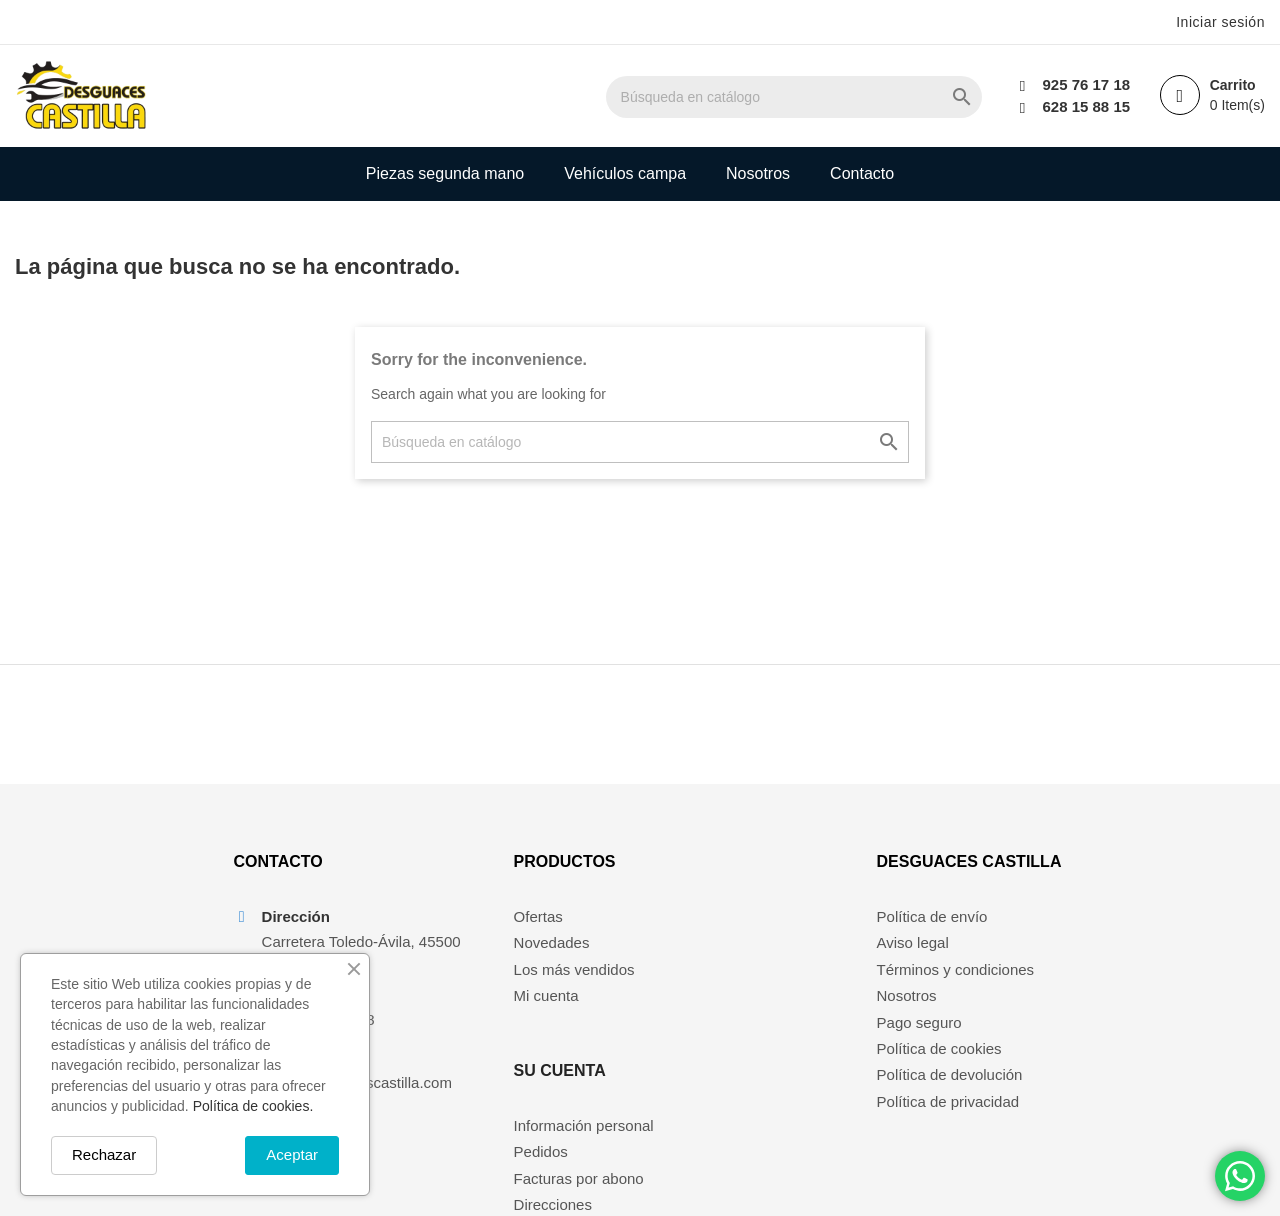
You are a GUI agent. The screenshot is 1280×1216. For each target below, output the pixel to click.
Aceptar (292, 1154)
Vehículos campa (625, 173)
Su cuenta (761, 863)
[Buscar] (797, 97)
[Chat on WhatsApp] (1240, 1176)
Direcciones (754, 997)
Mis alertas (751, 1023)
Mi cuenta (541, 997)
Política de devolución (950, 1076)
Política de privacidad (948, 1102)
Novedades (547, 944)
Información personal (785, 917)
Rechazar (104, 1154)
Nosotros (758, 173)
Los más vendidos (569, 970)
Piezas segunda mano (445, 173)
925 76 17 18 (1086, 84)
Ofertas (533, 917)
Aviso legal (913, 944)
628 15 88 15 (1086, 106)
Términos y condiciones (956, 970)
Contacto (862, 173)
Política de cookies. (253, 1106)
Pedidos (742, 944)
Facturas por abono (780, 970)
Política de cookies (939, 1049)
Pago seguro (919, 1023)
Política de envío (932, 917)
